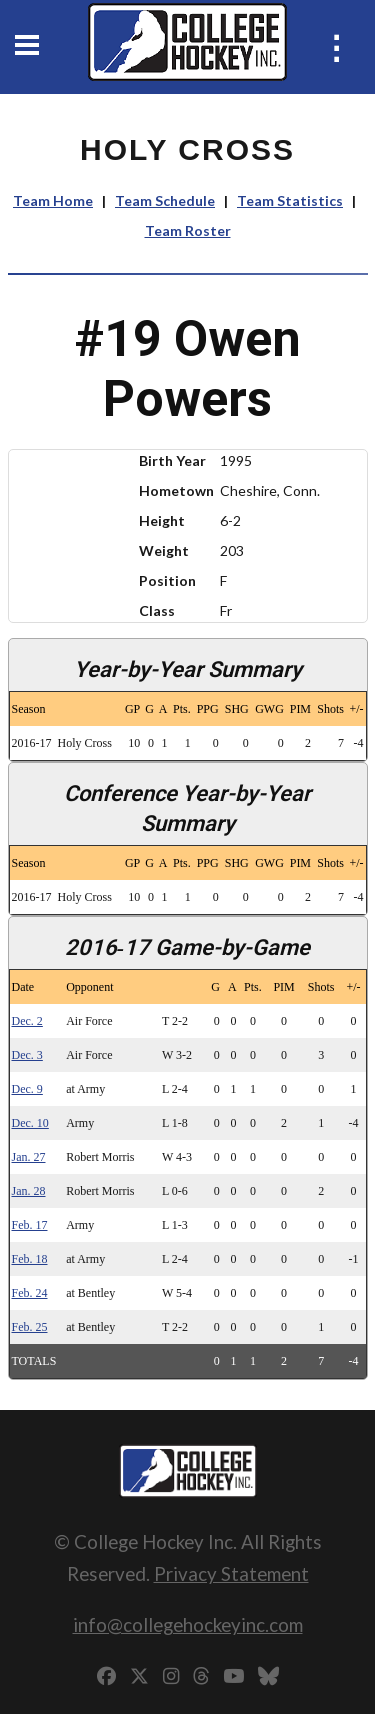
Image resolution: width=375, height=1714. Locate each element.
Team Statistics (290, 200)
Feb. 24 (30, 1293)
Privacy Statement (231, 1573)
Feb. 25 (30, 1327)
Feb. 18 (30, 1259)
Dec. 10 (30, 1123)
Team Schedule (165, 200)
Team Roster (188, 230)
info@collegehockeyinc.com (188, 1624)
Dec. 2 (27, 1021)
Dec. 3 (27, 1055)
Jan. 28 (29, 1191)
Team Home (53, 200)
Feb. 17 (30, 1225)
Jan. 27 (29, 1157)
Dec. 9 (27, 1089)
